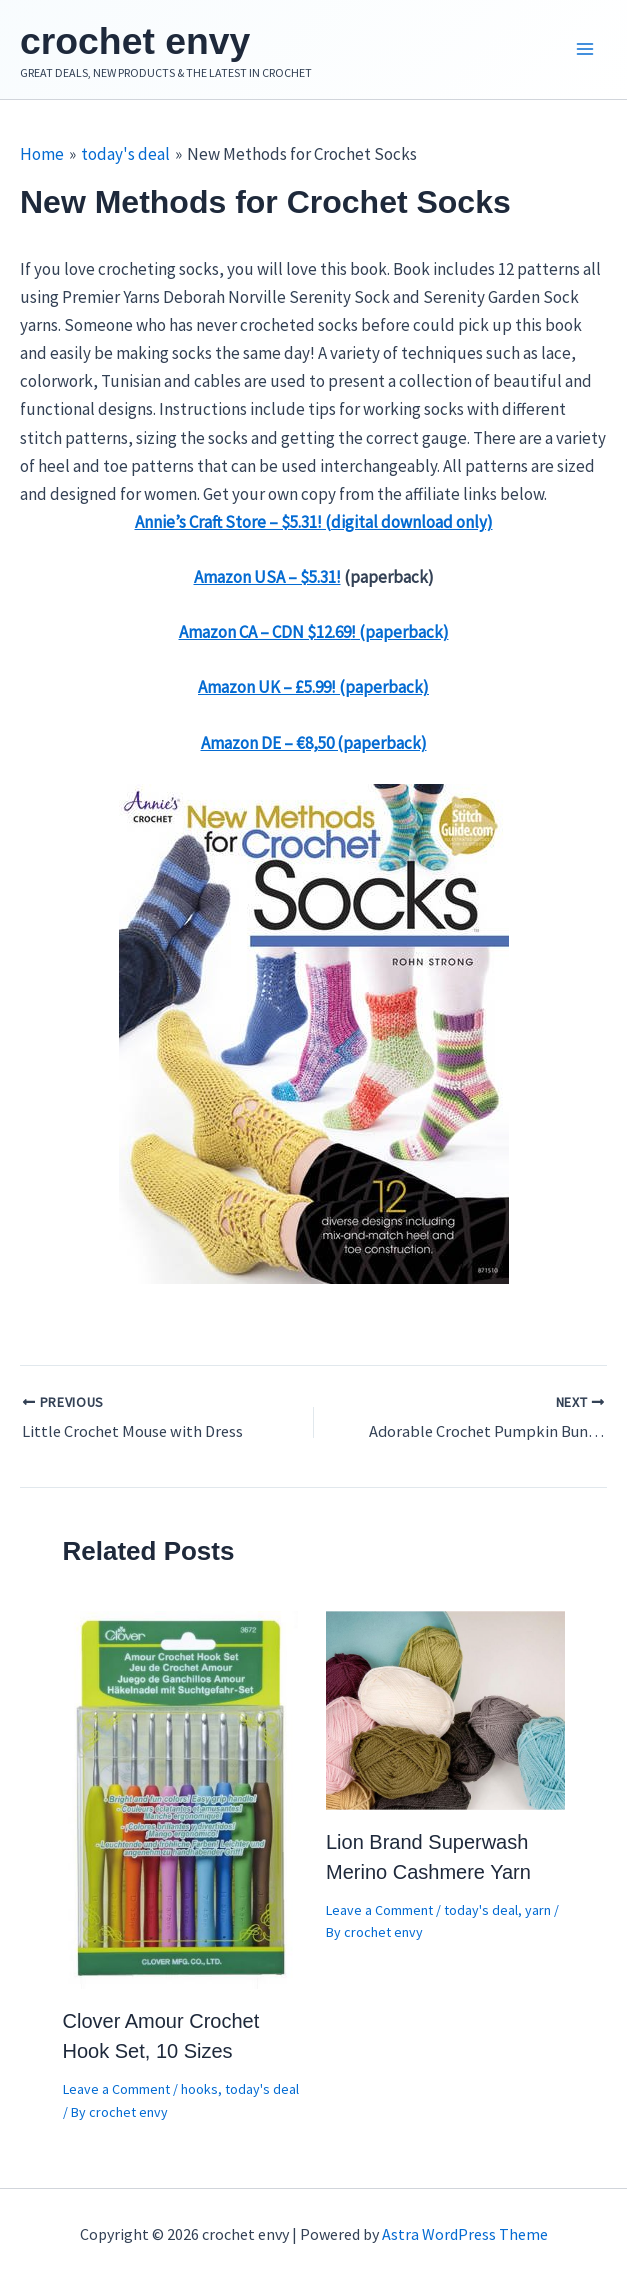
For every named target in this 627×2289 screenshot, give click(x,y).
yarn (538, 1915)
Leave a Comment (116, 2095)
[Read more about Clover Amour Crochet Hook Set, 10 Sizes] (182, 1804)
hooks (199, 2095)
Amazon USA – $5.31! (267, 583)
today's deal (262, 2095)
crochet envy (155, 42)
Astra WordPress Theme (465, 2234)
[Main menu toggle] (585, 53)
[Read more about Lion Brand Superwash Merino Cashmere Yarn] (445, 1714)
